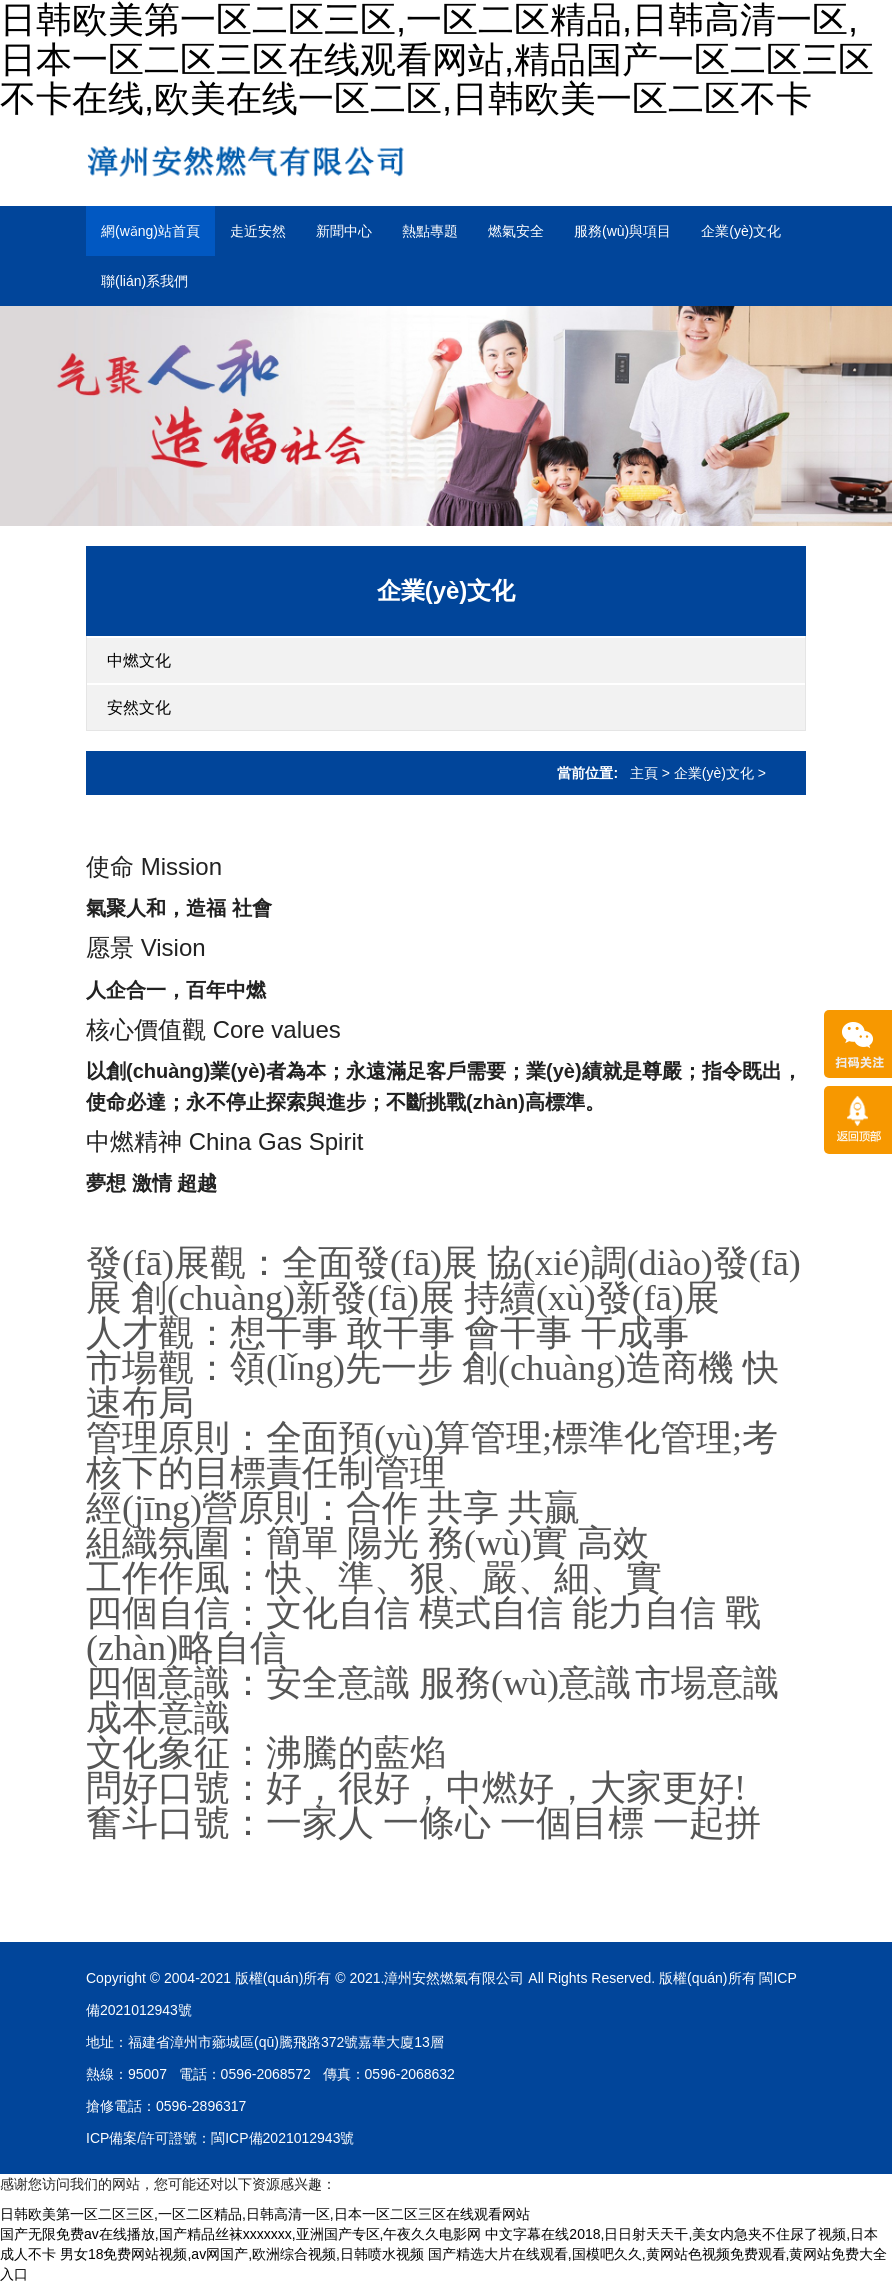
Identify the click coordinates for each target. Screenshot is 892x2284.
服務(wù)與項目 (622, 231)
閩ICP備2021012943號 (282, 2138)
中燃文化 (139, 660)
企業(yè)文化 (741, 231)
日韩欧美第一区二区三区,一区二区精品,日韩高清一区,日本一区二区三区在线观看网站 (265, 2214)
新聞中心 (344, 231)
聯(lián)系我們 (144, 281)
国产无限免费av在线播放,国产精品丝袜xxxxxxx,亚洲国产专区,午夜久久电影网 (240, 2234)
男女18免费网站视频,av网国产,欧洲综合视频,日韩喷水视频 (242, 2254)
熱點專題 (430, 231)
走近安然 (258, 231)
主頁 (644, 773)
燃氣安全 (516, 231)
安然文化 (139, 707)
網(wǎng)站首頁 (150, 231)
